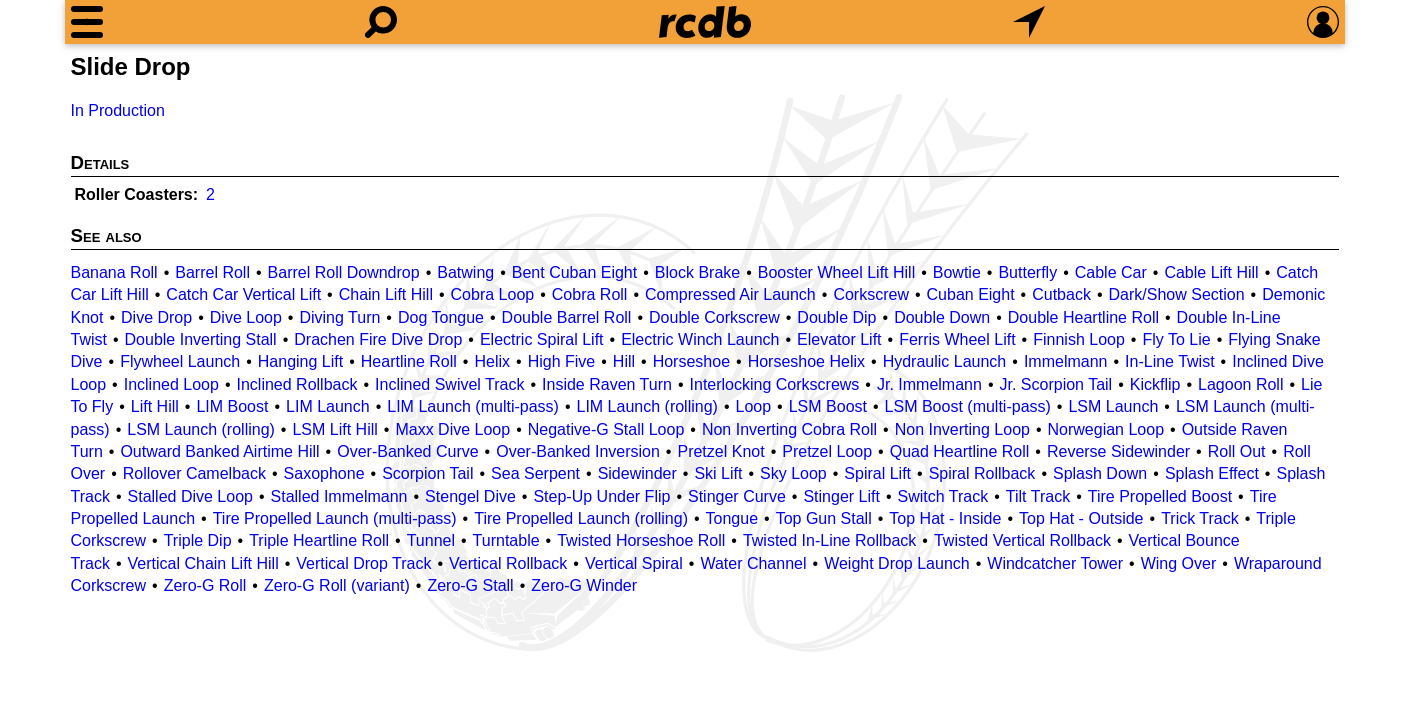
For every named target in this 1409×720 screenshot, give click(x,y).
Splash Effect (1212, 473)
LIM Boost (232, 406)
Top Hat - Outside (1081, 518)
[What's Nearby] (1029, 22)
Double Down (942, 317)
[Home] (705, 22)
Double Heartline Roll (1083, 317)
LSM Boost (828, 406)
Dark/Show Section (1177, 294)
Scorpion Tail (427, 473)
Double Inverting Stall (201, 339)
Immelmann (1066, 361)
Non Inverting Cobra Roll (789, 429)
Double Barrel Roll (567, 317)
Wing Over (1179, 563)
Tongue (732, 518)
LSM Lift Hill (334, 429)
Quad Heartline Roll (960, 451)
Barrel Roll (212, 272)
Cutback (1061, 294)
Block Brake (697, 272)
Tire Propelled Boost (1160, 496)
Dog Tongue (441, 317)
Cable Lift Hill (1211, 272)
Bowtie (957, 272)
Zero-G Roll (205, 585)
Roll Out (1237, 451)
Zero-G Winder (584, 585)
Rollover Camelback (194, 473)
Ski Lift (718, 473)
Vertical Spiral (634, 563)
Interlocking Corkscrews (775, 384)
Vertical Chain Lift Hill (203, 563)
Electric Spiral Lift (542, 339)
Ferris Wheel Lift (957, 339)
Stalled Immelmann (339, 496)
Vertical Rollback (508, 563)
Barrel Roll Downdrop (344, 272)
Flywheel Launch (180, 361)
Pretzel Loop (827, 451)
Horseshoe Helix (806, 361)
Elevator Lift (839, 339)
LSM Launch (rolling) (201, 429)
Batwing (465, 272)
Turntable (506, 540)
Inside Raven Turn (607, 384)
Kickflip (1155, 384)
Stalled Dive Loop (190, 496)
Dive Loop (246, 317)
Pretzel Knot (720, 451)
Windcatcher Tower (1055, 563)
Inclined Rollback (297, 384)
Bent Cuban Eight (574, 272)
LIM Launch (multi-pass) (473, 406)
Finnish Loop (1079, 339)
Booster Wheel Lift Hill (836, 272)
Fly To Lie (1176, 339)
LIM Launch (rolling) (647, 406)
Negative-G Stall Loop (606, 429)
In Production (118, 110)
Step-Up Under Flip (601, 496)
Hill (624, 361)
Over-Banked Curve (407, 451)
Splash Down (1100, 473)
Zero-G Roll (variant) (337, 585)
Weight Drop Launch (897, 563)
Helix (492, 361)
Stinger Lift (841, 496)
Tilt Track (1038, 496)
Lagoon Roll (1240, 384)
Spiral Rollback (982, 473)
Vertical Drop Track (363, 563)
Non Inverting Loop (962, 429)
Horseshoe (691, 361)
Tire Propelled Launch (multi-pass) (335, 518)
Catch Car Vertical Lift (243, 294)
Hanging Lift (300, 361)
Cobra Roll (590, 294)
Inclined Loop (171, 384)
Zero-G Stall (470, 585)
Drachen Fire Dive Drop (378, 339)
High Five (562, 361)
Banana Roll (114, 272)
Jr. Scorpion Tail (1056, 384)
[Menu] (87, 22)
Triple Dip (198, 540)
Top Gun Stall (824, 518)
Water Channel (753, 563)
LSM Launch (1113, 406)
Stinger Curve (737, 496)
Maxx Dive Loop (452, 429)
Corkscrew (871, 294)
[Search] (381, 22)
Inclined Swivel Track (449, 384)
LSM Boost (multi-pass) (968, 406)
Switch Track (943, 496)
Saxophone (324, 473)
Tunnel (431, 540)
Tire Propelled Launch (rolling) (581, 518)
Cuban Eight (971, 294)
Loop (754, 406)
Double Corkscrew (714, 317)
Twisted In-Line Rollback (829, 540)
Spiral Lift (877, 473)
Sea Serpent (535, 473)
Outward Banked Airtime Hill (219, 451)
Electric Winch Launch (700, 339)
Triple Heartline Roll (319, 540)
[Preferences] (1323, 22)
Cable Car (1111, 272)
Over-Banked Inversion (578, 451)
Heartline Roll (409, 361)
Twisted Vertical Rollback (1022, 540)
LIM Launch (328, 406)
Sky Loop (793, 473)
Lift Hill (155, 406)
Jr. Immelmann (929, 384)
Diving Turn (339, 317)
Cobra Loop (493, 294)
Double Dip (836, 317)
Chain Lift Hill (386, 294)
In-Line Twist (1170, 361)
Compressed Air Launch (730, 294)
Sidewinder (637, 473)
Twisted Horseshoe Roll (641, 540)
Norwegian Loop (1106, 429)
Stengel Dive (470, 496)
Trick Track (1200, 518)
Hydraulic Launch (945, 361)
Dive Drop (156, 317)
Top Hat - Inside (945, 518)
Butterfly (1027, 272)
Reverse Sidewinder (1118, 451)
